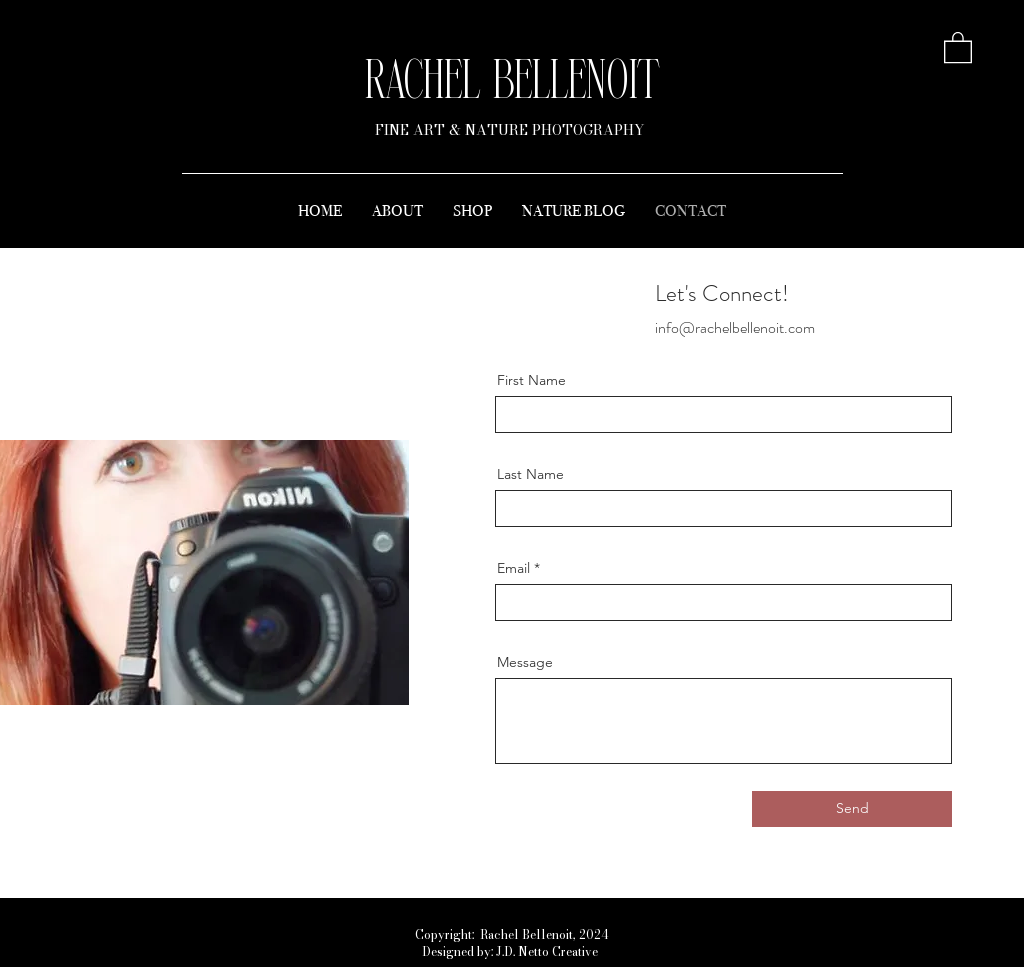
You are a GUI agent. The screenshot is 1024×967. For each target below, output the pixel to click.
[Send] (852, 809)
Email (513, 568)
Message (525, 662)
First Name (531, 380)
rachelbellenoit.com (755, 327)
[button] (958, 46)
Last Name (530, 474)
